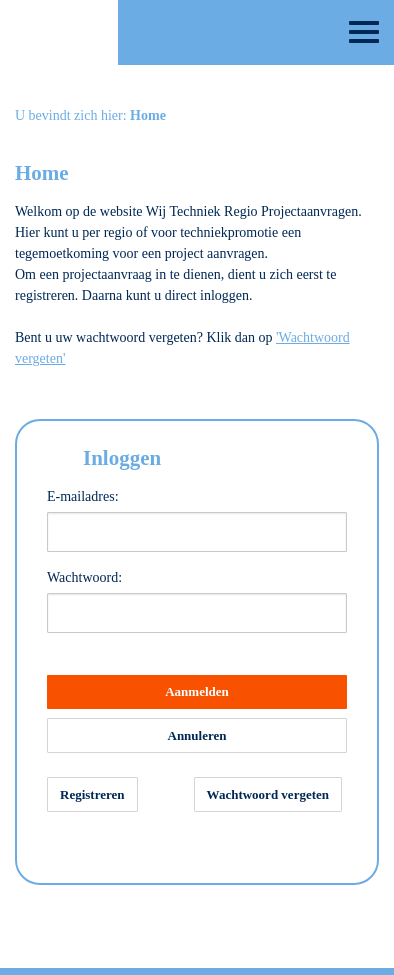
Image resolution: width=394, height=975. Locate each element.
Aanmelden (197, 691)
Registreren (92, 794)
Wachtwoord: (84, 577)
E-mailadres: (83, 496)
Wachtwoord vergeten (268, 794)
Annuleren (197, 735)
